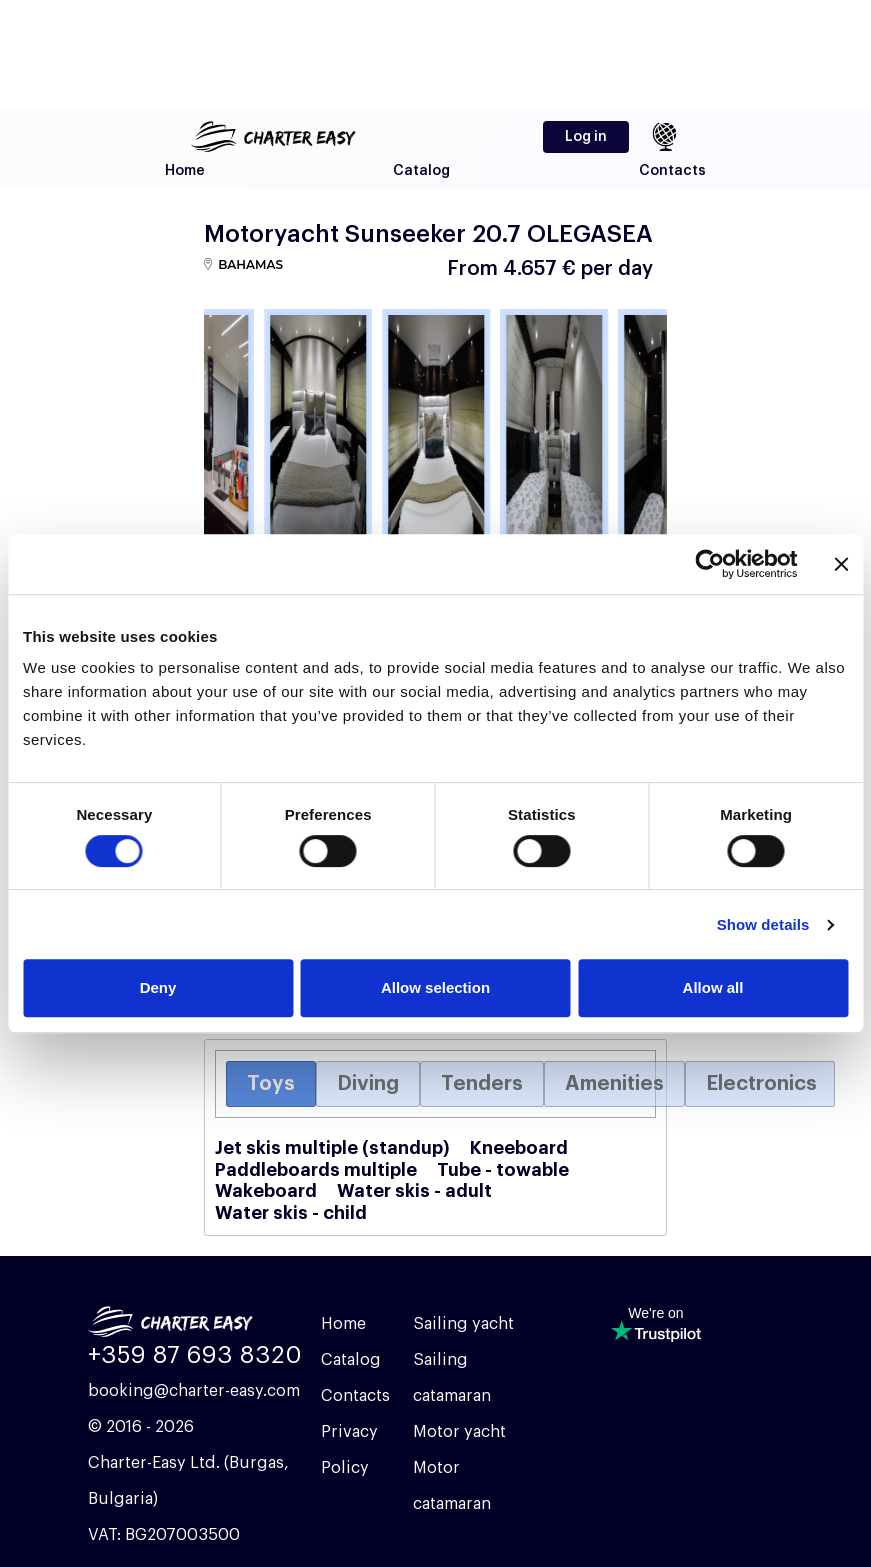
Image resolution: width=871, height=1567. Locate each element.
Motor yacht (459, 1432)
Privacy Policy (349, 1450)
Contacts (672, 171)
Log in (586, 137)
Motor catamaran (452, 1486)
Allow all (713, 987)
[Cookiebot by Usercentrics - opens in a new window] (709, 564)
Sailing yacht (463, 1324)
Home (185, 171)
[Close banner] (841, 564)
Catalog (421, 171)
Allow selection (435, 987)
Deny (158, 987)
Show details (763, 924)
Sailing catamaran (452, 1378)
